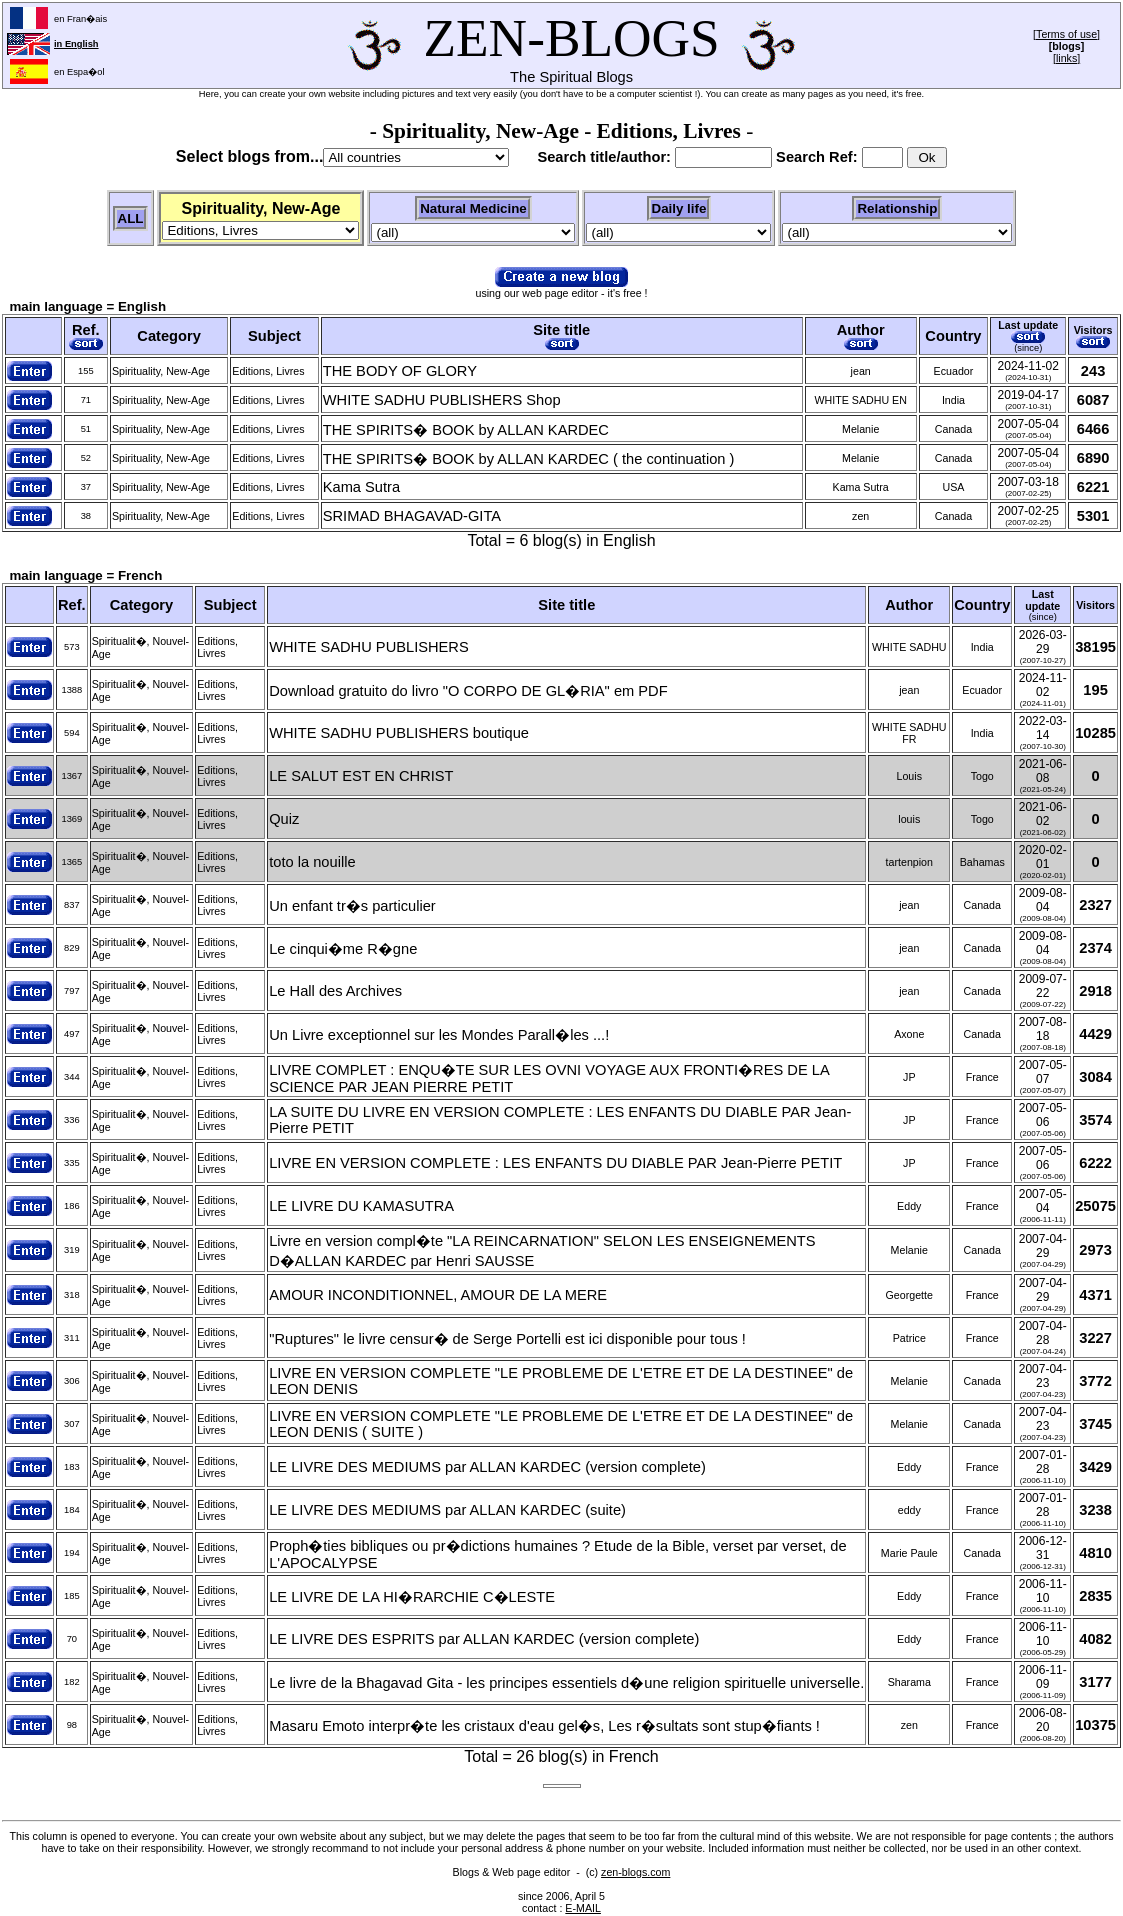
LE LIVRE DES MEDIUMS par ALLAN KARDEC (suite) (447, 1510)
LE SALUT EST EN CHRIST (361, 776)
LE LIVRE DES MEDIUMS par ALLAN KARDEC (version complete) (487, 1467)
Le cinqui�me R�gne (343, 949)
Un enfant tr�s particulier (352, 906)
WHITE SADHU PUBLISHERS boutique (399, 733)
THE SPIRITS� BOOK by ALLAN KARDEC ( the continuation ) (529, 459)
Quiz (284, 819)
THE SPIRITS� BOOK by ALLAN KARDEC (466, 430)
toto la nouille (312, 862)
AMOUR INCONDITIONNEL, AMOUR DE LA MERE (438, 1295)
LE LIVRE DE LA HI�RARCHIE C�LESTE (412, 1597)
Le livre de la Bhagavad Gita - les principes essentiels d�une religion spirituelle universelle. (566, 1683)
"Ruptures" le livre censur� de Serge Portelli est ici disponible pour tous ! (507, 1339)
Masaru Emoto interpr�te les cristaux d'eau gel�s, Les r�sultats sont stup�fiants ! (544, 1726)
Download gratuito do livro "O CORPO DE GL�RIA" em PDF (468, 691)
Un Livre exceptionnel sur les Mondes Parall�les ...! (439, 1035)
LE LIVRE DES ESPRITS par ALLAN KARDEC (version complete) (484, 1639)
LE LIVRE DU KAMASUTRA (361, 1206)
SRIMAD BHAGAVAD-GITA (412, 516)
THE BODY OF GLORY (400, 371)
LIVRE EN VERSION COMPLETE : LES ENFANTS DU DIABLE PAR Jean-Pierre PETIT (555, 1163)
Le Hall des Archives (335, 991)
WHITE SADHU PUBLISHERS (369, 647)
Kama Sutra (361, 487)
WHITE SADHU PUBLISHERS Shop (442, 400)
